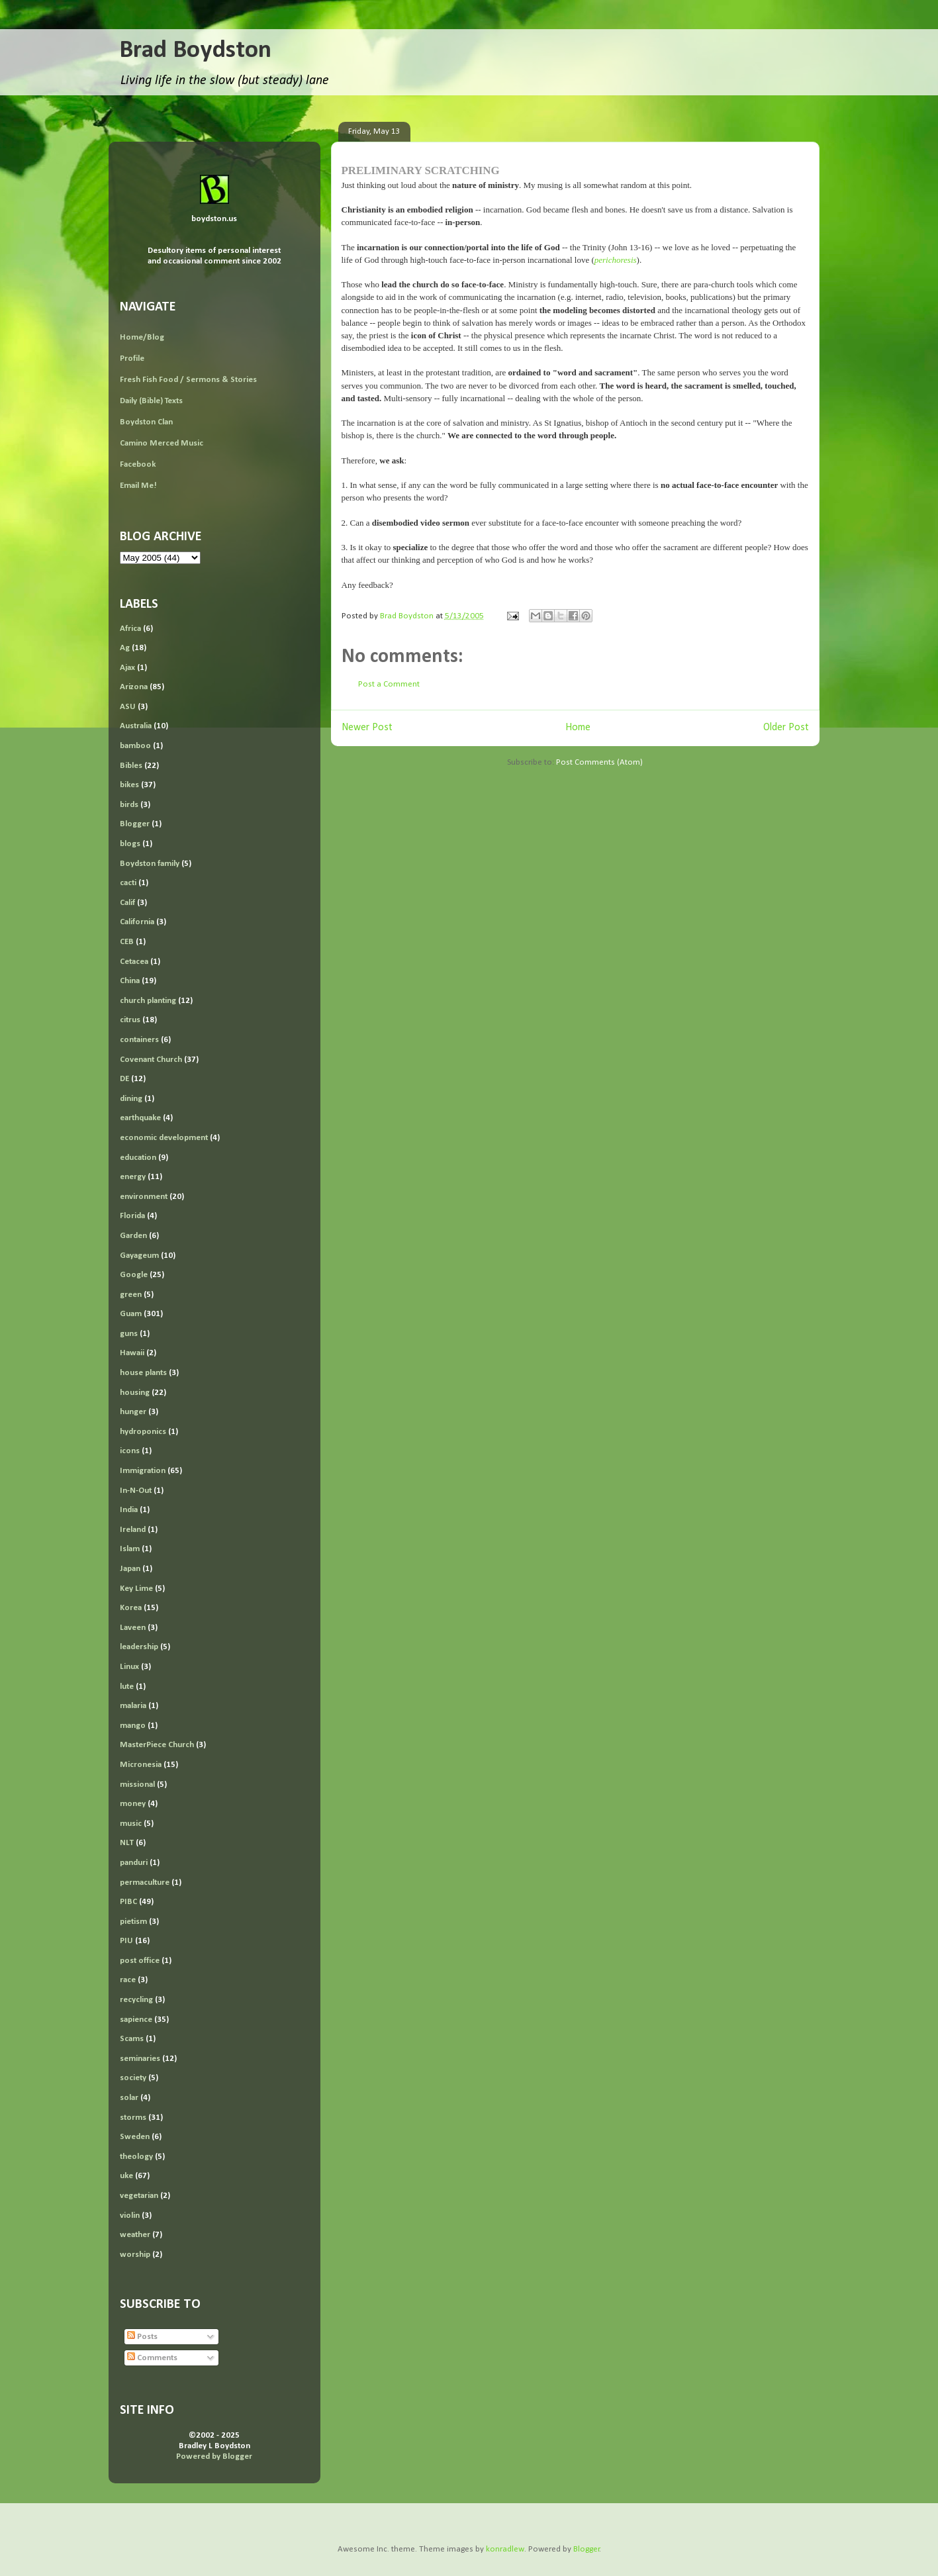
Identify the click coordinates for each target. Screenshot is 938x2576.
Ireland (133, 1529)
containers (139, 1039)
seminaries (140, 2058)
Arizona (134, 687)
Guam (131, 1314)
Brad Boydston (195, 51)
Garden (133, 1235)
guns (129, 1333)
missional (137, 1784)
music (131, 1823)
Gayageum (139, 1255)
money (133, 1803)
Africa (130, 628)
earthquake (140, 1118)
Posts (142, 2336)
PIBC (128, 1901)
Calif (127, 902)
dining (131, 1098)
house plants (143, 1372)
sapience (136, 2019)
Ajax (127, 667)
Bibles (131, 765)
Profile (132, 358)
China (130, 981)
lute (127, 1686)
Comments (152, 2358)
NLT (127, 1842)
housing (135, 1392)
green (131, 1294)
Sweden (135, 2136)
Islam (130, 1549)
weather (135, 2234)
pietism (133, 1921)
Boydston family (149, 863)
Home (577, 727)
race (128, 1980)
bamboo (135, 745)
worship (135, 2254)
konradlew (505, 2549)
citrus (130, 1020)
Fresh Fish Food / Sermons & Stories (188, 379)
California (137, 922)
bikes (129, 785)
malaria (133, 1705)
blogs (130, 843)
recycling (136, 1999)
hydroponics (143, 1431)
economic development (164, 1137)
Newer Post (367, 727)
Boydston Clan (146, 422)
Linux (129, 1666)
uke (126, 2175)
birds (129, 804)
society (133, 2078)
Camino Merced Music (161, 443)
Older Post (786, 727)
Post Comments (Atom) (599, 762)
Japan (130, 1568)
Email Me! (138, 485)
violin (130, 2215)
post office (140, 1960)
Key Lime (136, 1588)
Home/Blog (142, 337)
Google (134, 1274)
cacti (128, 883)
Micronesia (141, 1764)
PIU (126, 1940)
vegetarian (139, 2195)
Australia (136, 726)
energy (133, 1176)
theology (136, 2156)
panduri (134, 1862)
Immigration (142, 1470)
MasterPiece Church (157, 1745)
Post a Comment (389, 684)
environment (143, 1196)
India (129, 1509)
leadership (139, 1647)
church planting (148, 1000)
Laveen (133, 1627)
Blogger (135, 824)
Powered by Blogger (214, 2456)
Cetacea (134, 961)
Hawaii (132, 1353)
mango (133, 1725)
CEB (127, 941)
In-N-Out (136, 1490)
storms (133, 2117)
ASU (128, 706)
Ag (125, 648)
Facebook (138, 464)
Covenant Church (151, 1059)
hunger (133, 1411)
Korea (131, 1607)
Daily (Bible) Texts (151, 401)
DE (124, 1078)
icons (130, 1451)
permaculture (144, 1882)
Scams (132, 2038)
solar (129, 2097)
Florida (132, 1216)
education (138, 1157)
